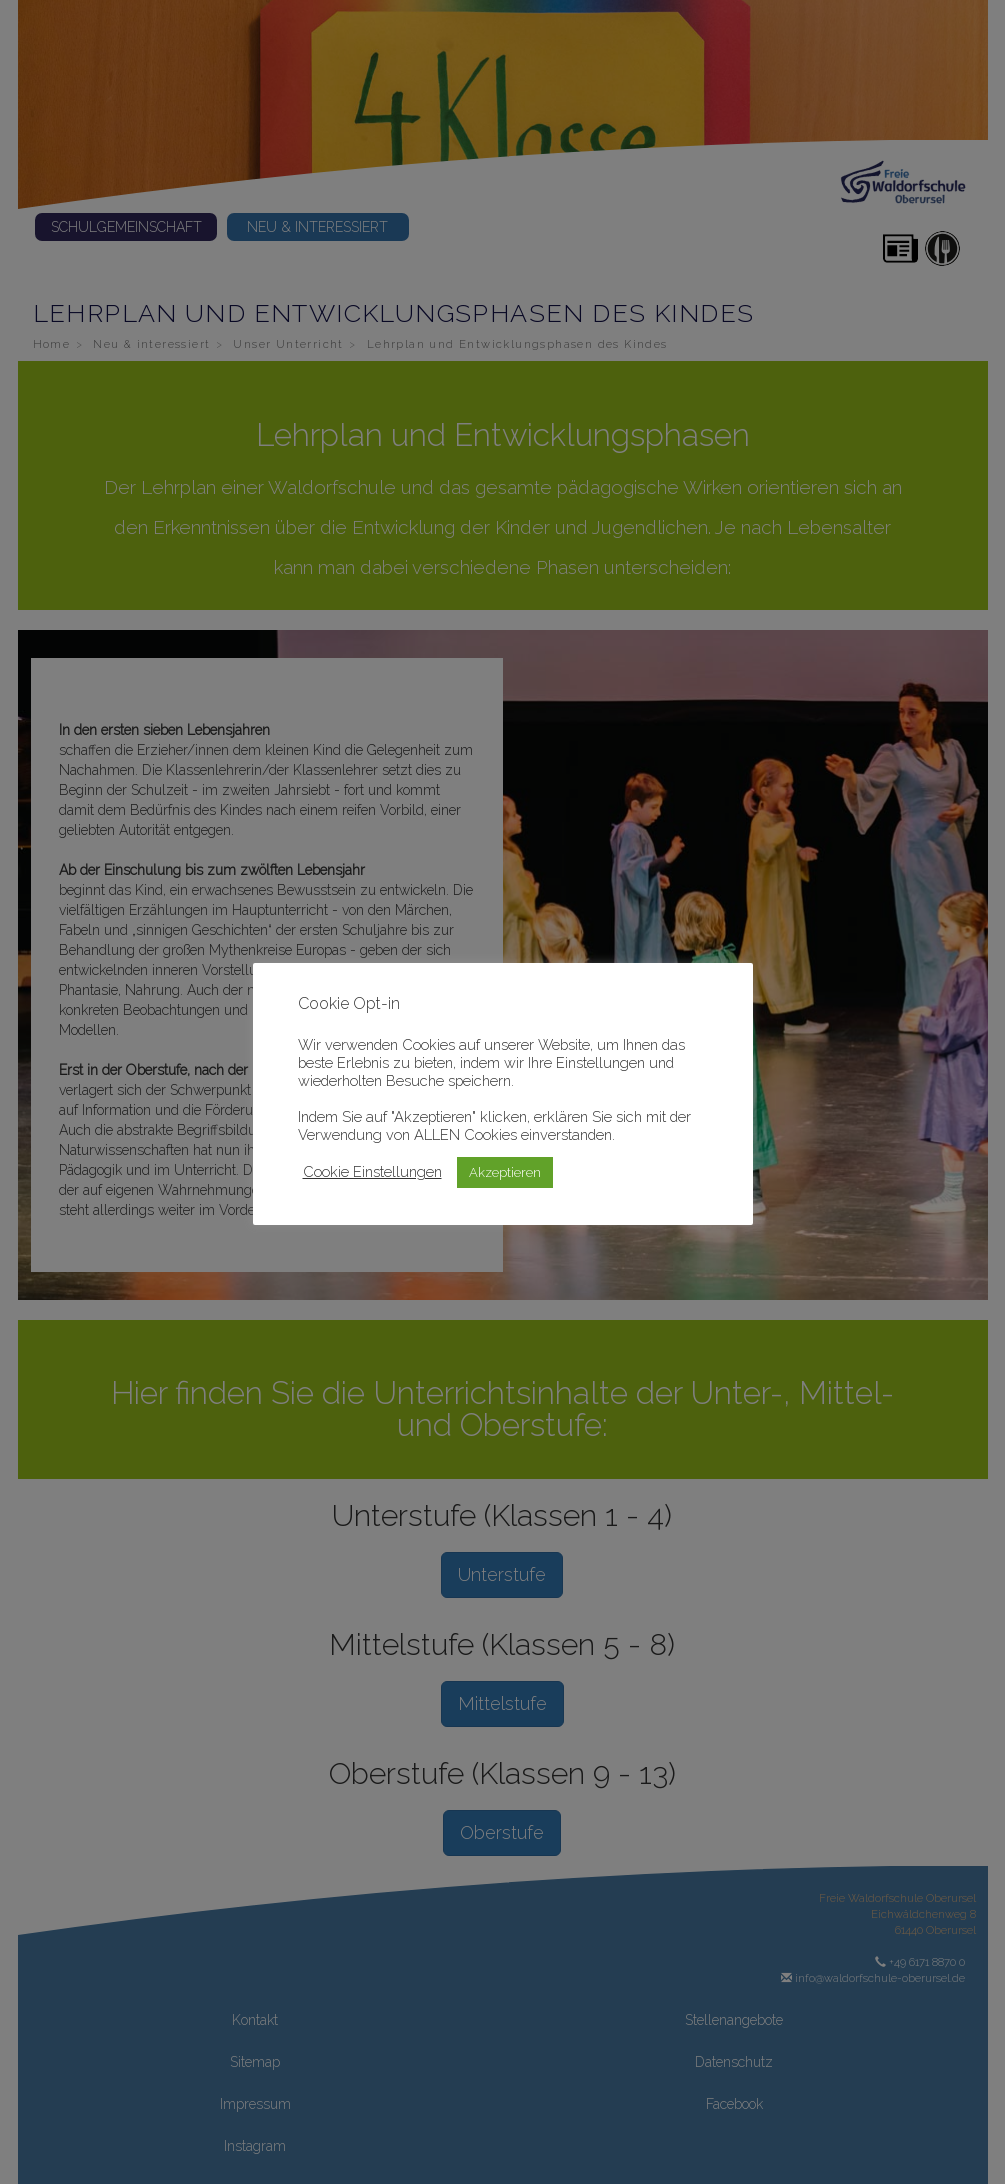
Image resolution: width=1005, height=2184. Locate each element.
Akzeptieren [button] (505, 1172)
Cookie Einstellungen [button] (372, 1171)
